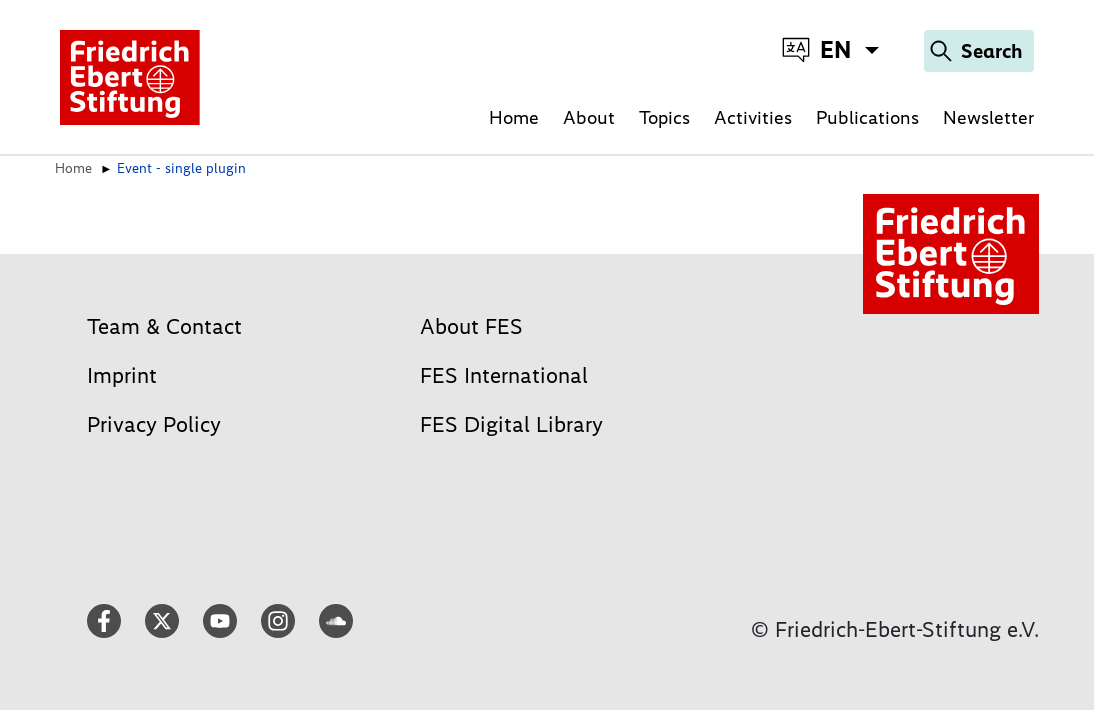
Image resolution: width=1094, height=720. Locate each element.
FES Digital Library (511, 424)
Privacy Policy (154, 424)
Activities (753, 117)
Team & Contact (164, 326)
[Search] (979, 51)
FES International (504, 375)
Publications (867, 117)
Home (514, 117)
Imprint (122, 375)
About (589, 117)
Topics (664, 117)
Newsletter (988, 117)
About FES (471, 326)
